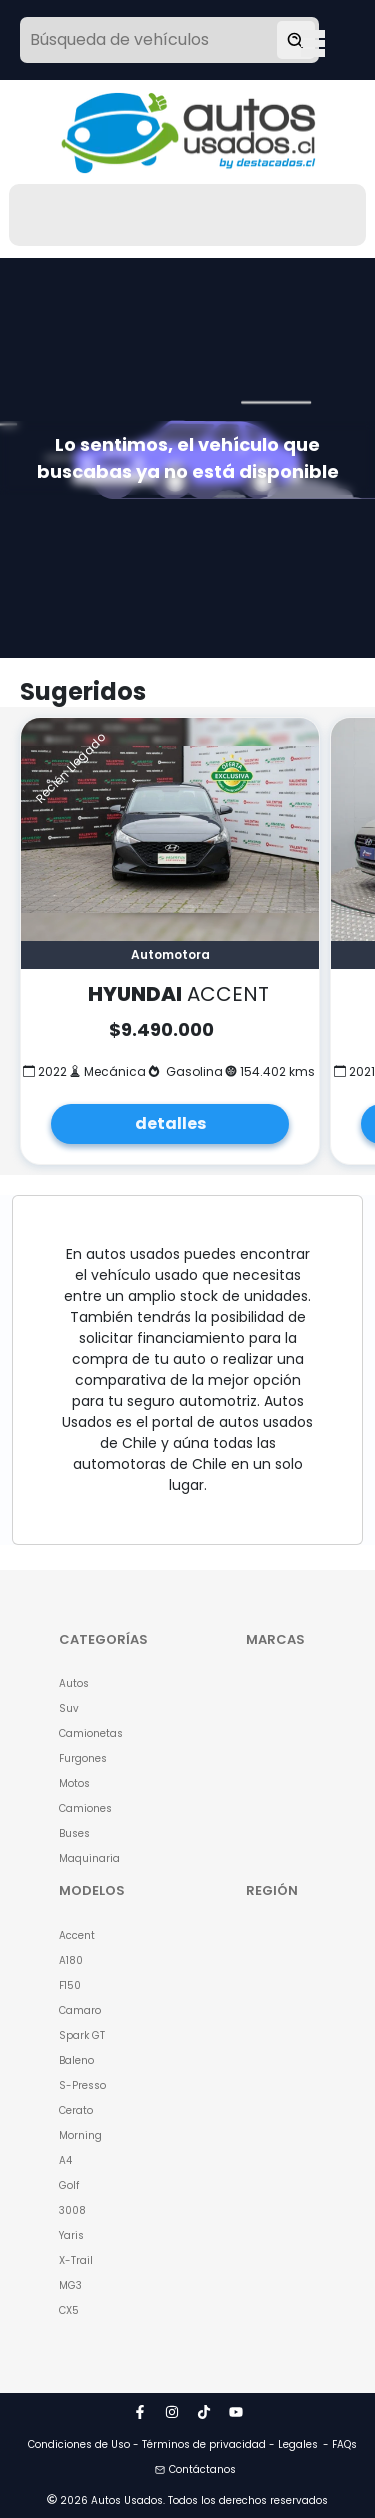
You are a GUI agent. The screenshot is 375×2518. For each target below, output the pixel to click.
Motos (74, 1783)
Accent (77, 1935)
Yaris (71, 2235)
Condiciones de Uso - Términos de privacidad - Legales (173, 2444)
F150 (70, 1985)
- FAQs (340, 2444)
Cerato (76, 2110)
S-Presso (82, 2085)
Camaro (80, 2010)
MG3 (70, 2285)
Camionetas (91, 1733)
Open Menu (313, 42)
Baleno (76, 2060)
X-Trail (76, 2260)
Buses (74, 1833)
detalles (170, 1123)
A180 (71, 1960)
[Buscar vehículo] (296, 40)
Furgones (83, 1758)
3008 (72, 2210)
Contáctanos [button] (195, 2469)
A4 (65, 2160)
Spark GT (82, 2035)
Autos (74, 1683)
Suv (69, 1708)
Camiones (85, 1808)
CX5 (69, 2310)
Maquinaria (89, 1858)
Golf (69, 2185)
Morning (80, 2135)
